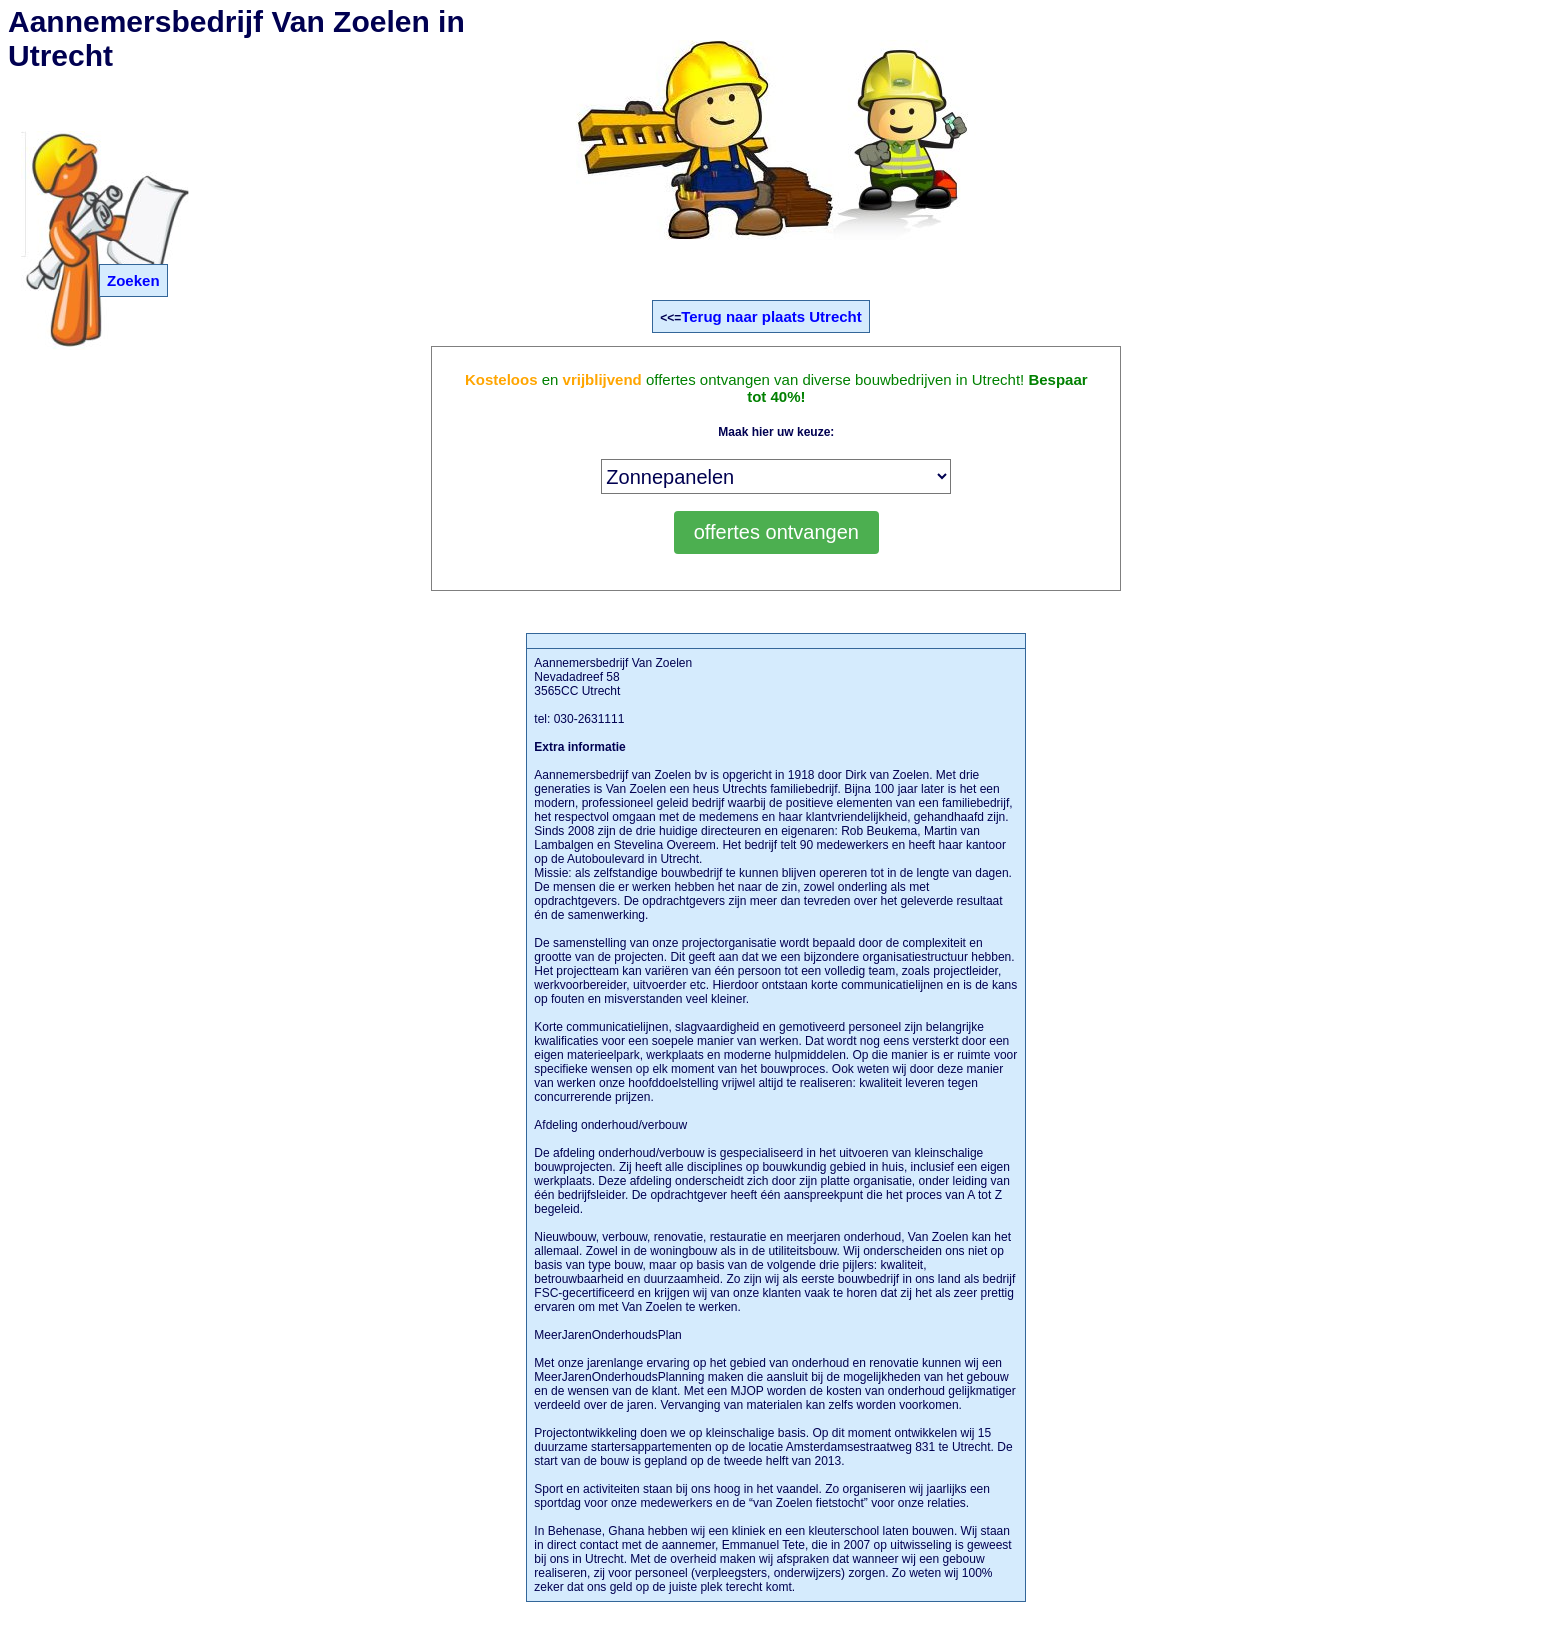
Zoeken (133, 280)
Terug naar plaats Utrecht (771, 316)
